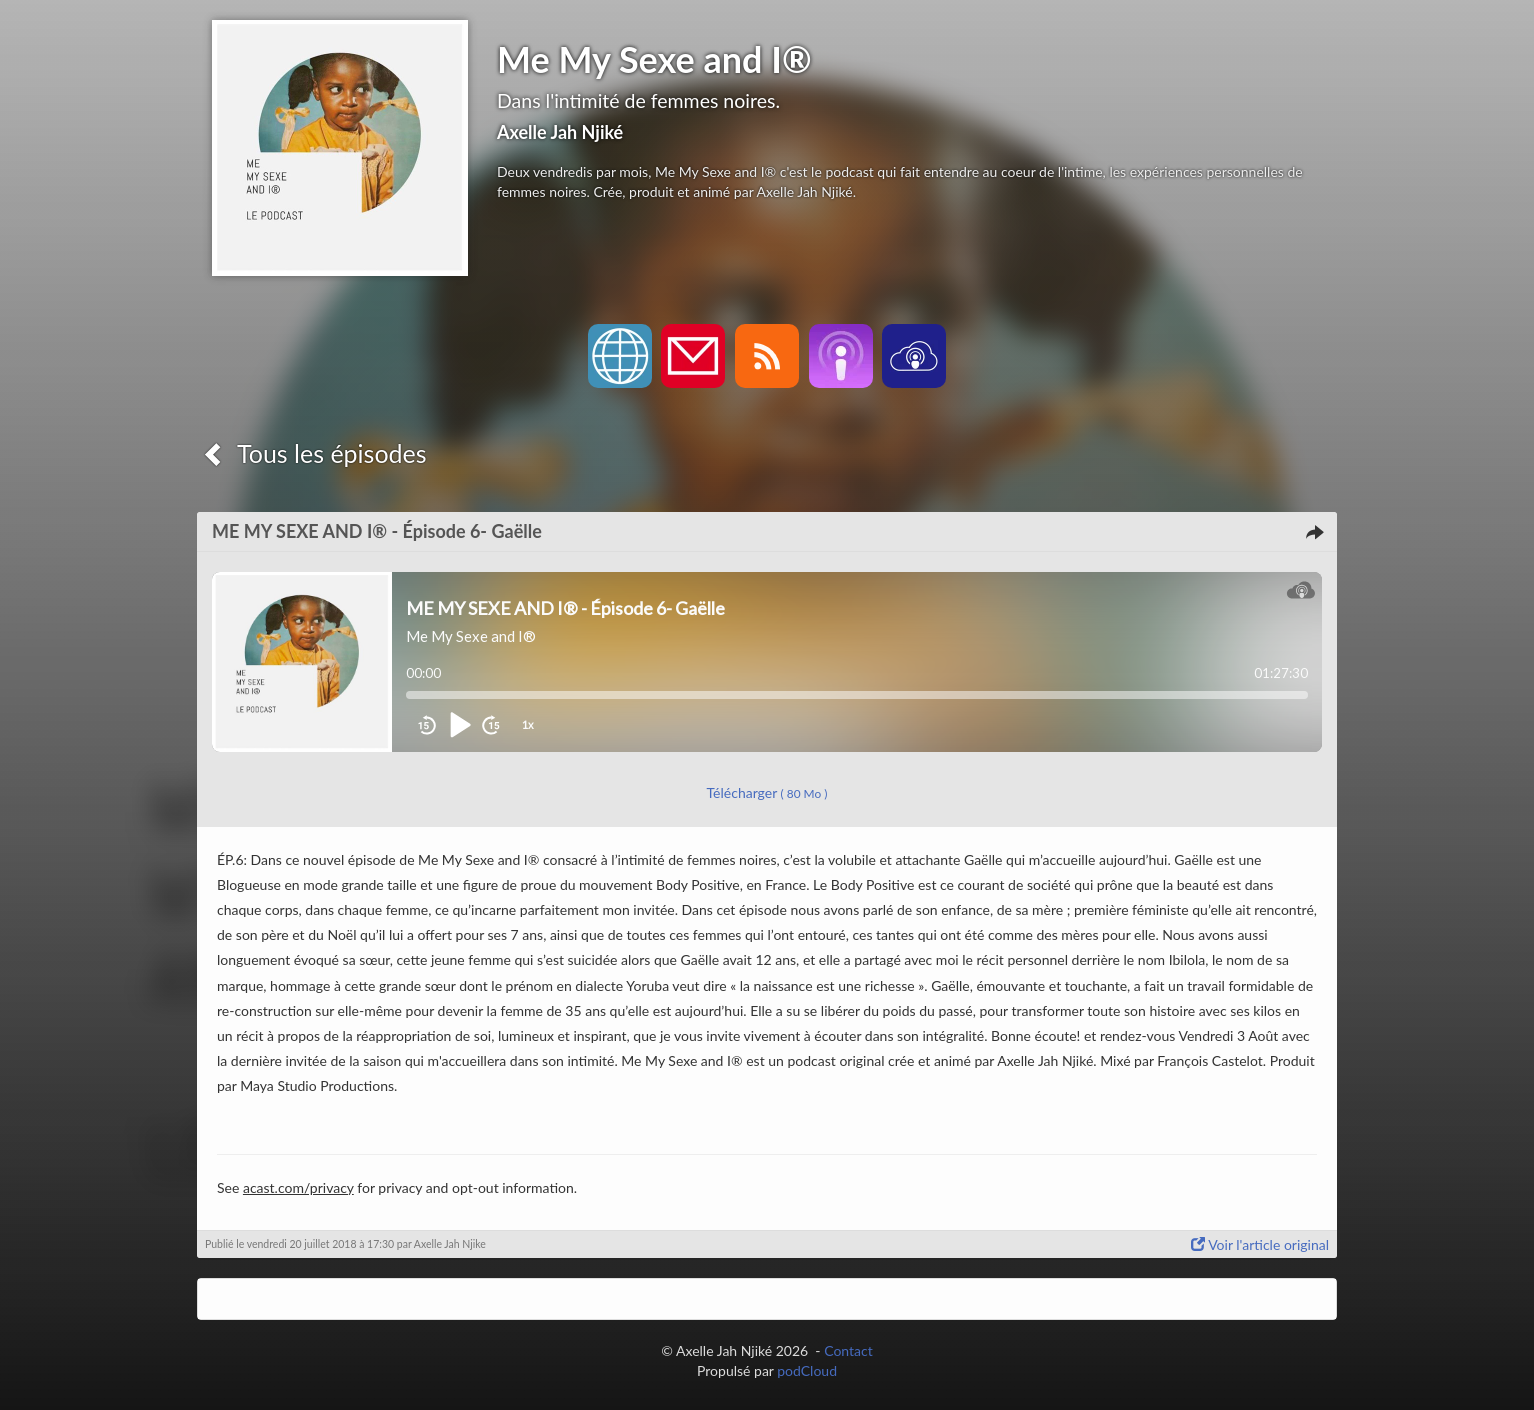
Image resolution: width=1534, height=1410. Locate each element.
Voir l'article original (1260, 1244)
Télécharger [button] (767, 792)
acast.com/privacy (298, 1187)
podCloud (807, 1370)
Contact (848, 1350)
